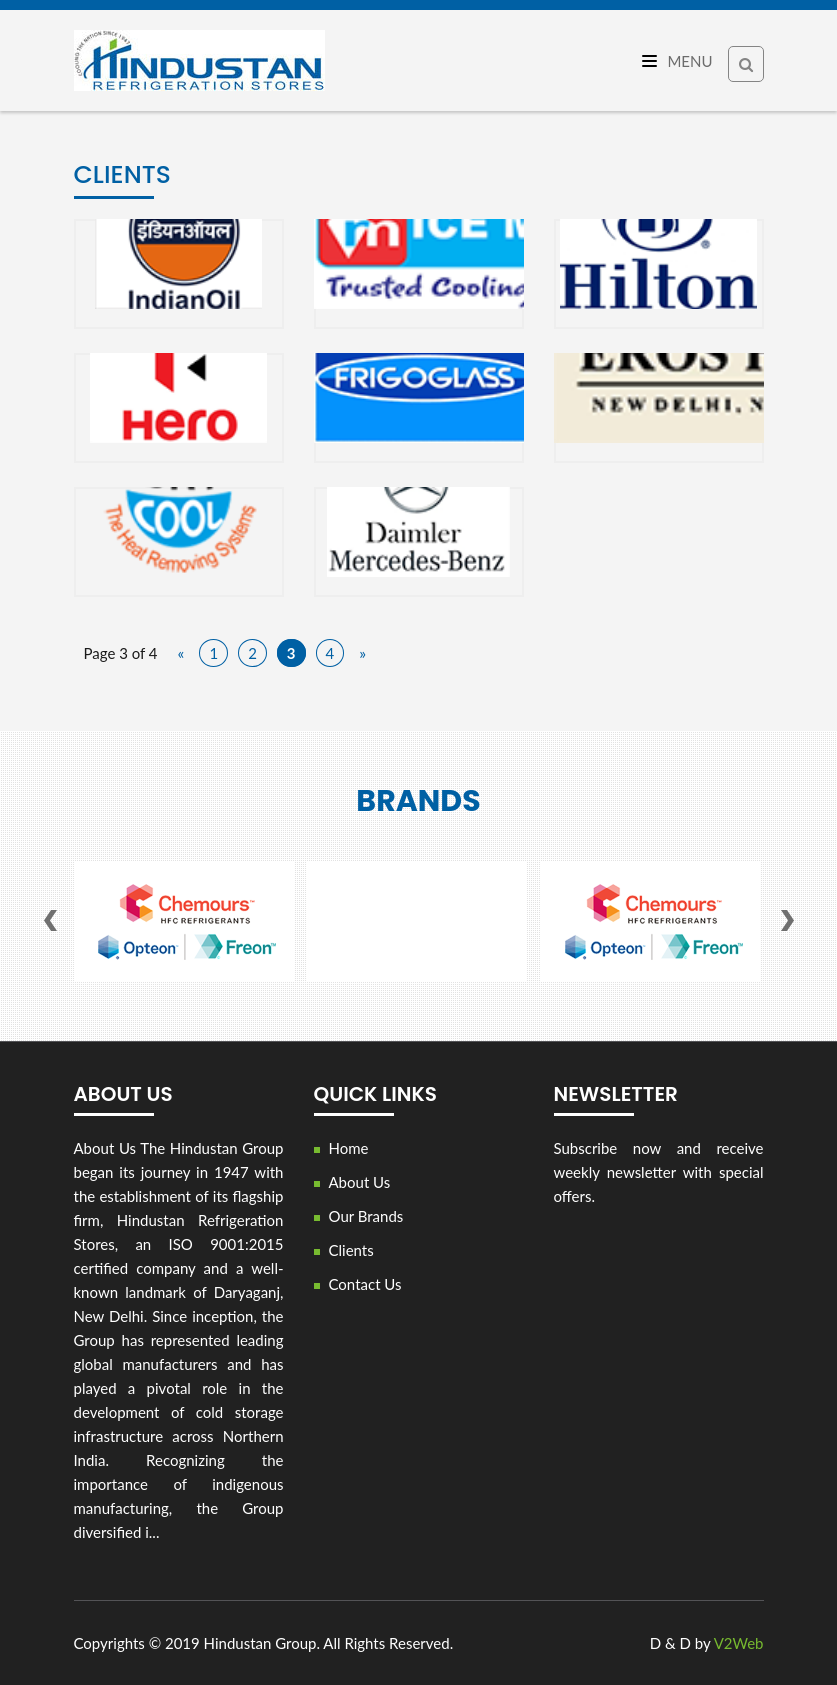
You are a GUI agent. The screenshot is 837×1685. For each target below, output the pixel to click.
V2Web (739, 1643)
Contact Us (365, 1284)
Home (349, 1148)
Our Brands (366, 1216)
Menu (677, 61)
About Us (360, 1182)
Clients (351, 1250)
